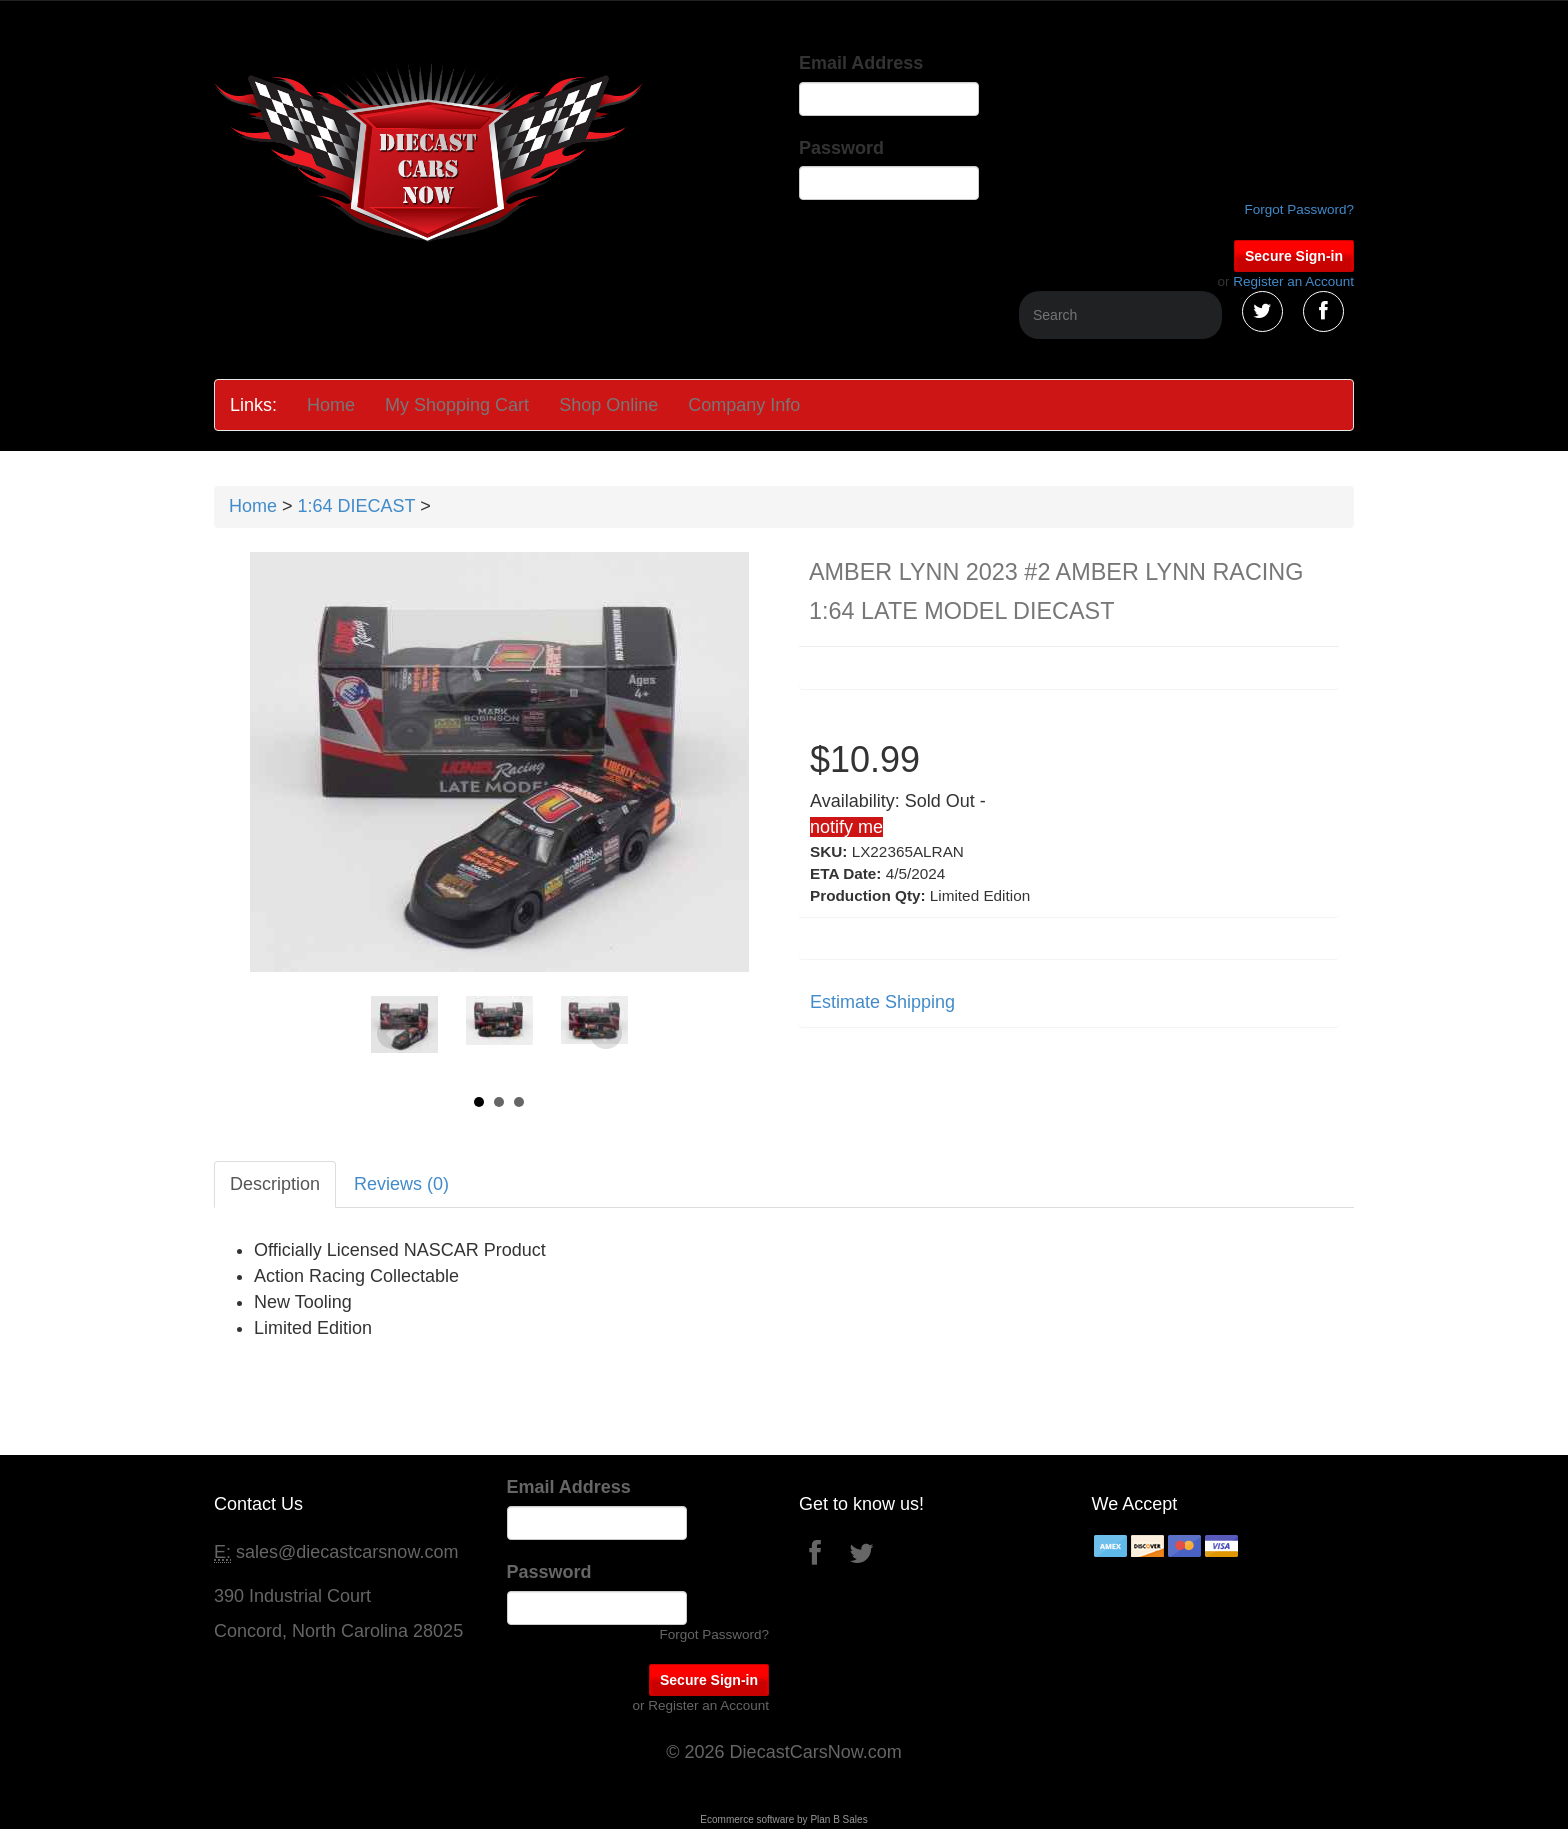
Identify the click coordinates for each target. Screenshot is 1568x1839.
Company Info (744, 405)
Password (841, 148)
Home (331, 405)
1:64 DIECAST (357, 506)
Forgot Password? (1299, 209)
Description (275, 1184)
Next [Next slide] (606, 1034)
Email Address (861, 63)
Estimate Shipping (882, 1002)
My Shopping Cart (457, 405)
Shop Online (608, 405)
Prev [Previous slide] (393, 1034)
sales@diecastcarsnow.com (347, 1552)
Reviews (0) (401, 1184)
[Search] (1120, 315)
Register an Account (1293, 281)
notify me (846, 827)
